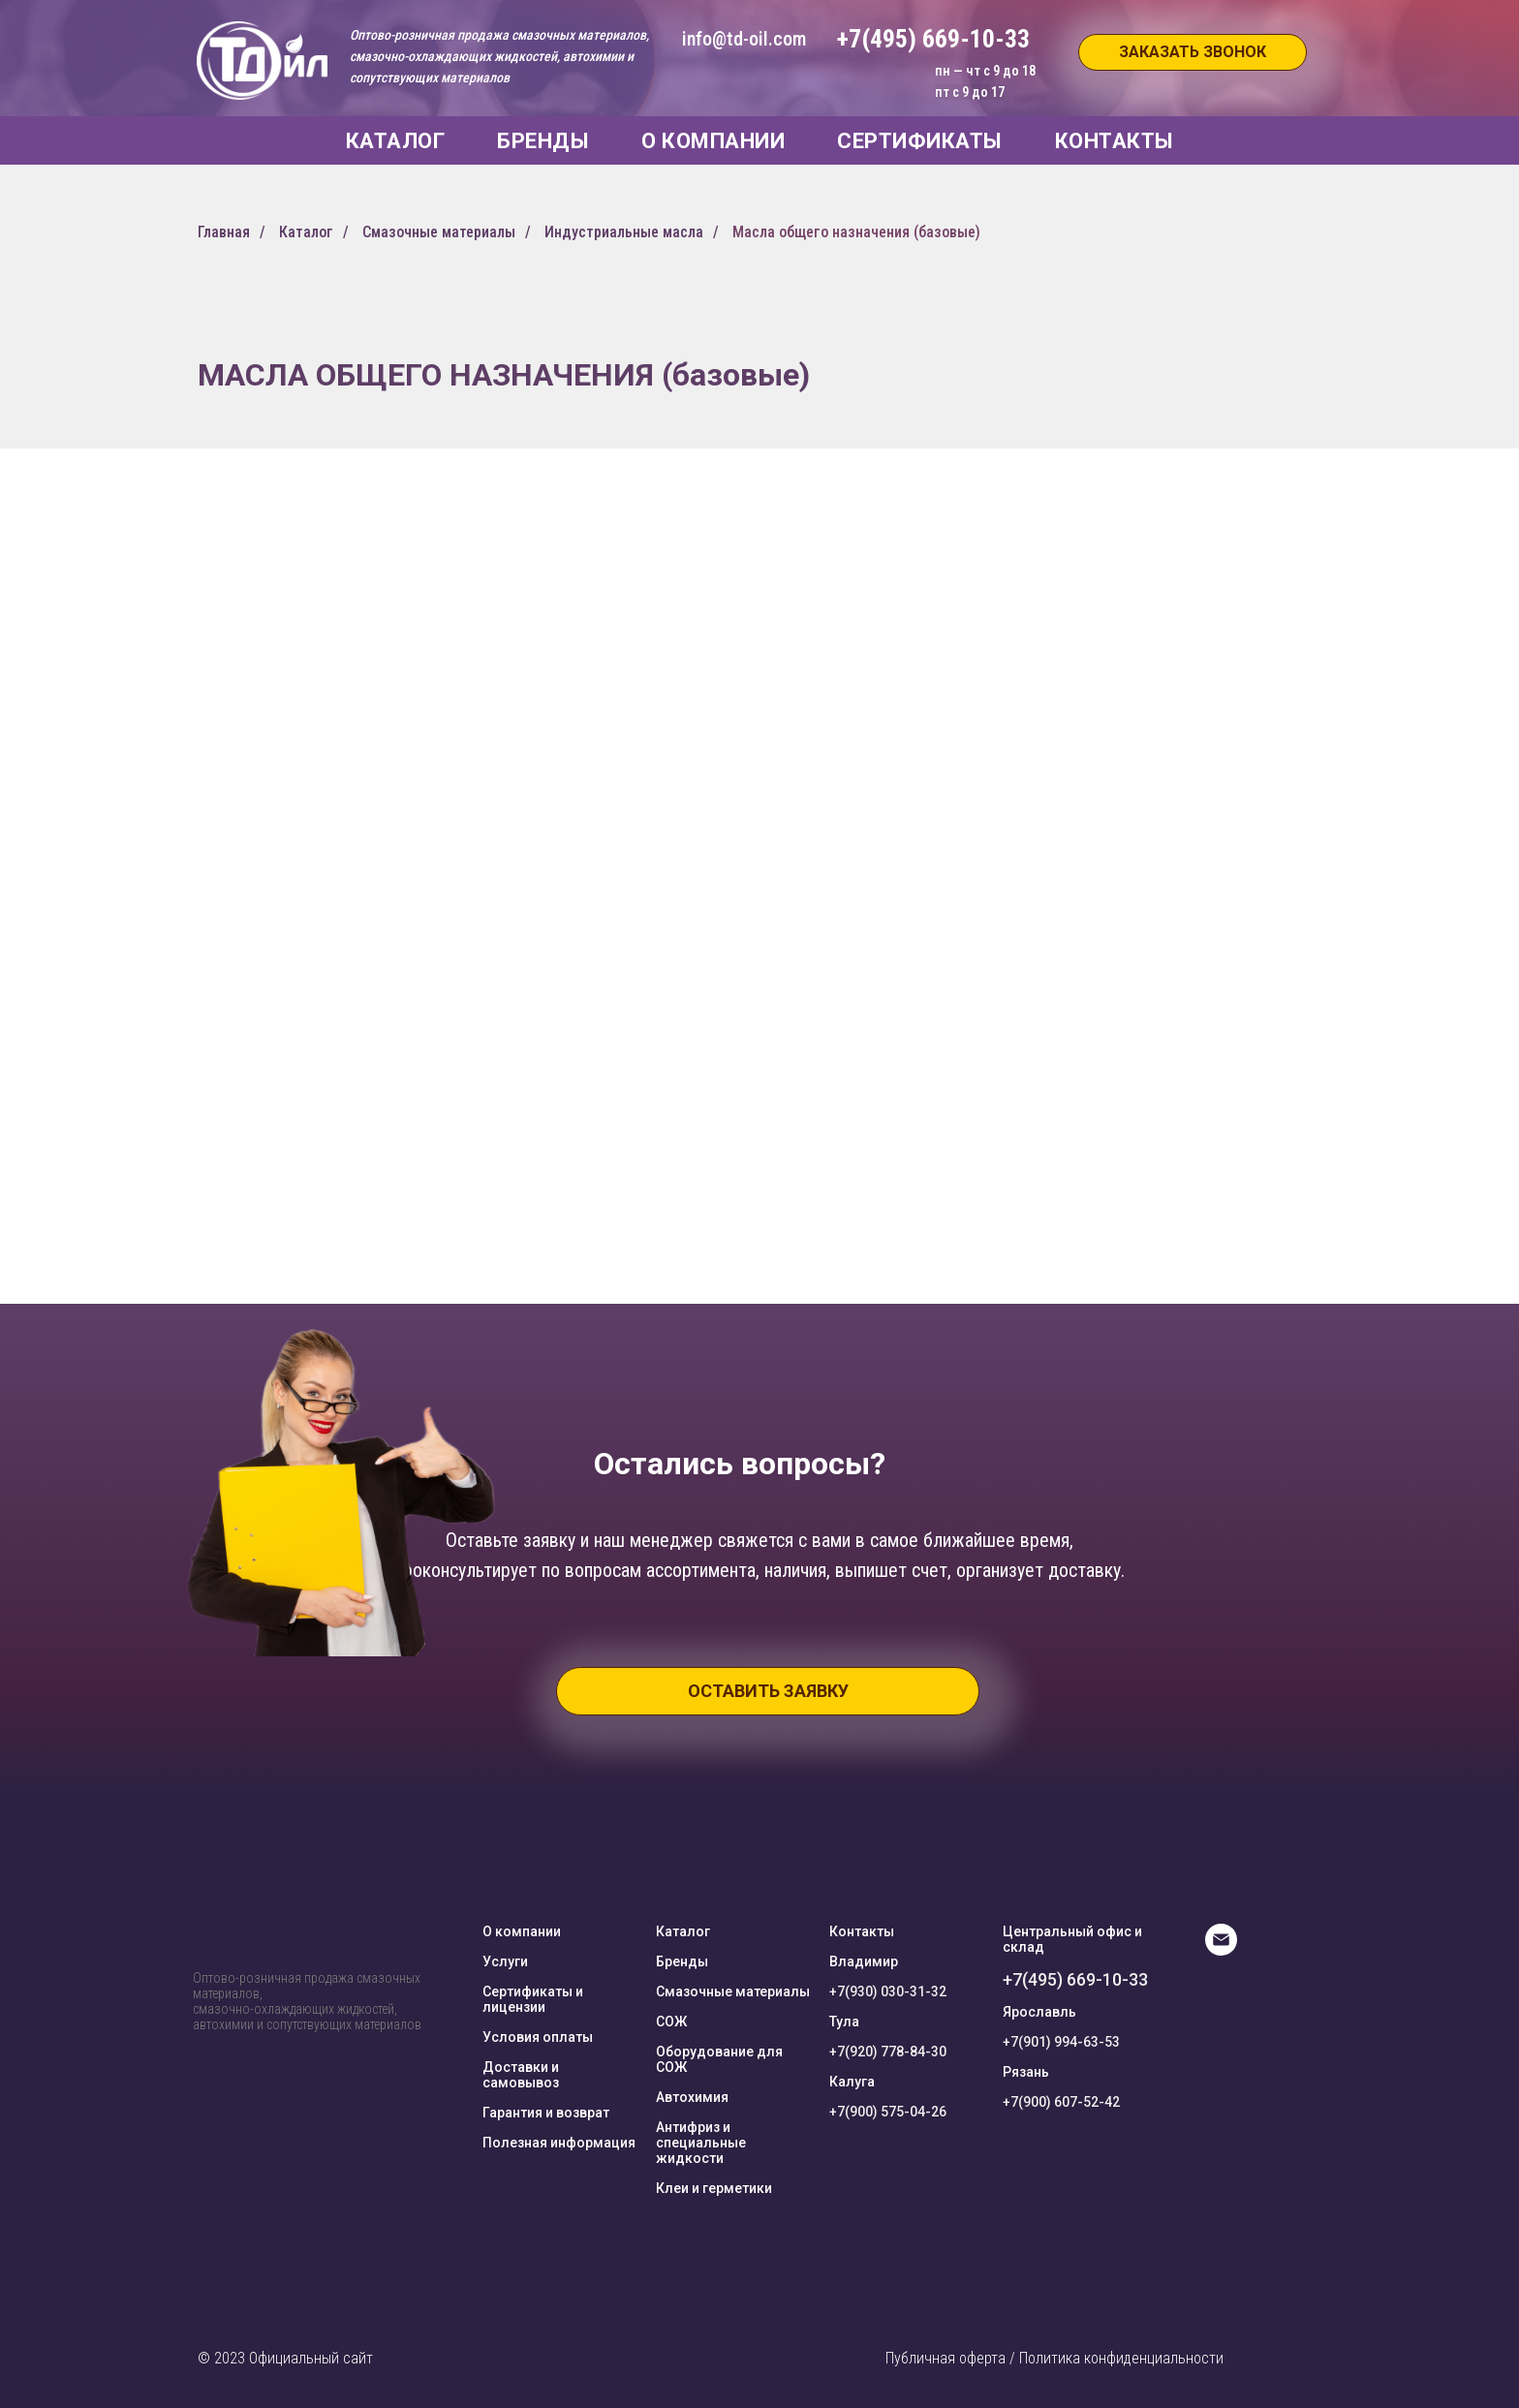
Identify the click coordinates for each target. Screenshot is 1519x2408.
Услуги (505, 1961)
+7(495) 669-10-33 (1075, 1979)
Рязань (1026, 2072)
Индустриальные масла (623, 232)
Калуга (852, 2081)
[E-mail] (1221, 1950)
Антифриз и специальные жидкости (701, 2142)
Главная (224, 232)
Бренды (682, 1961)
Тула (844, 2021)
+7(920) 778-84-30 (887, 2051)
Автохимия (692, 2097)
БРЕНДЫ (543, 141)
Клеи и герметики (714, 2188)
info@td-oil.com (744, 38)
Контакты (861, 1931)
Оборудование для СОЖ (719, 2059)
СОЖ (671, 2021)
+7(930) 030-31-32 (887, 1991)
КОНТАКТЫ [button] (1114, 141)
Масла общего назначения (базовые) (856, 232)
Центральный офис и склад (1072, 1939)
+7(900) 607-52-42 (1061, 2102)
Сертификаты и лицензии (532, 1999)
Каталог (306, 232)
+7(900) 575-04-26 (887, 2111)
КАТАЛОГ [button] (396, 141)
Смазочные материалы (438, 232)
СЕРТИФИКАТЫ (920, 141)
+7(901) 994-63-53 (1061, 2042)
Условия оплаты (537, 2037)
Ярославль (1039, 2012)
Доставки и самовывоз (520, 2074)
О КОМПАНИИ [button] (713, 141)
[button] (1192, 52)
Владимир (863, 1961)
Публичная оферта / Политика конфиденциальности (1054, 2358)
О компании (521, 1931)
